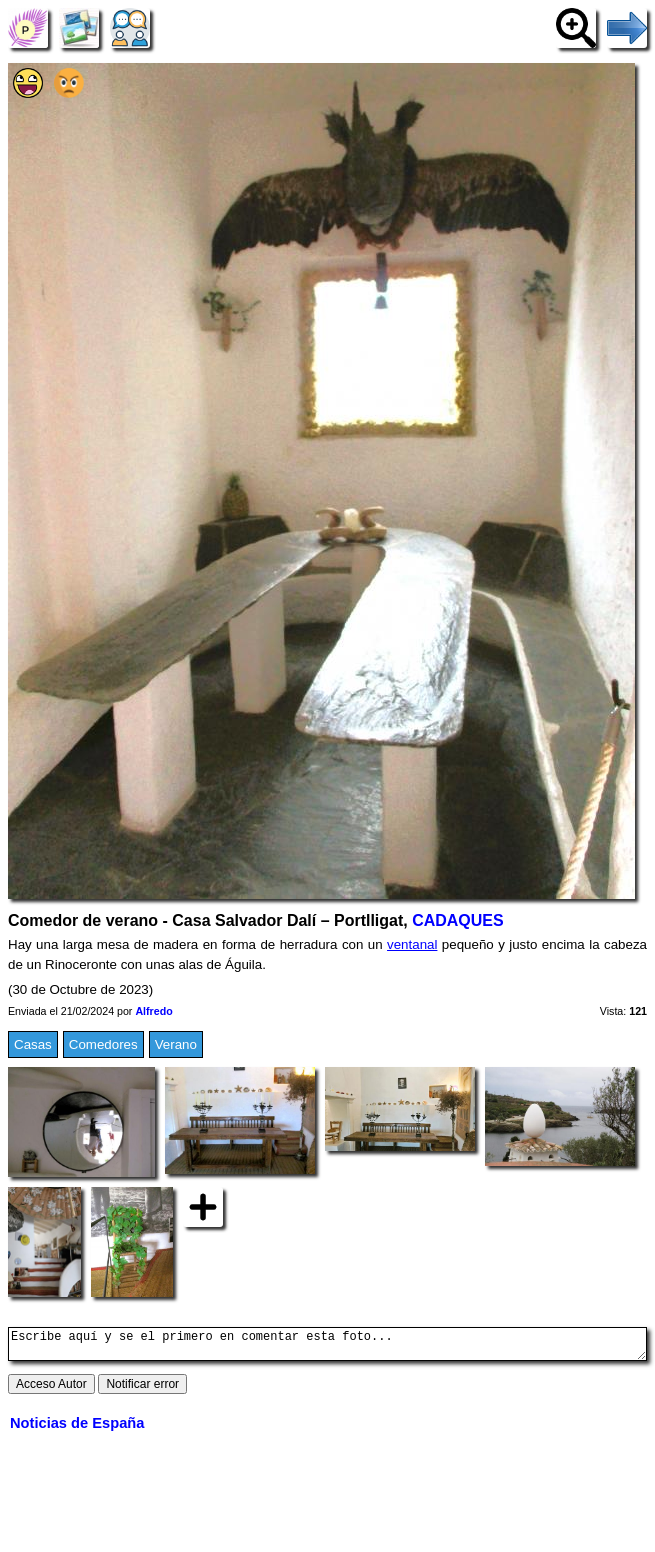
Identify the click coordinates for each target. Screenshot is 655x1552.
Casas (33, 1044)
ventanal (412, 944)
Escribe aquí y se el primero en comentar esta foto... (327, 1347)
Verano (176, 1044)
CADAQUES (457, 920)
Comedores (103, 1044)
